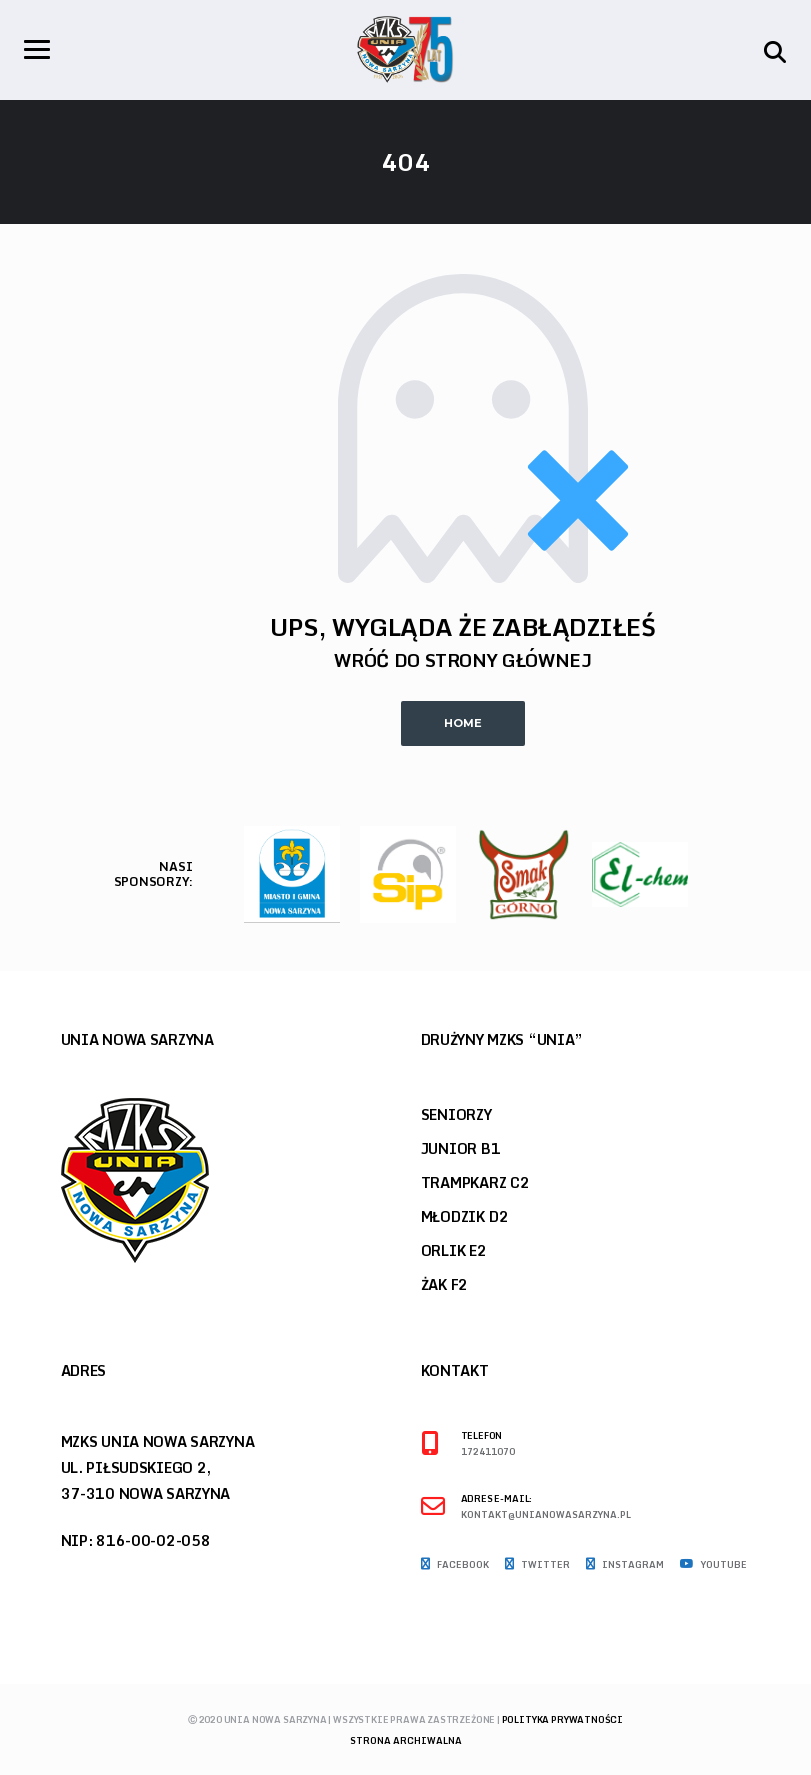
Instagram (625, 1565)
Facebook (455, 1565)
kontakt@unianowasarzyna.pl (546, 1515)
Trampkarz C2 (475, 1182)
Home (463, 723)
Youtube (713, 1565)
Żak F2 (445, 1284)
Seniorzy (456, 1114)
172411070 (488, 1452)
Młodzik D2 (465, 1216)
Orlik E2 (454, 1250)
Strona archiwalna (406, 1740)
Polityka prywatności (562, 1719)
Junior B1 (461, 1148)
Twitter (537, 1565)
